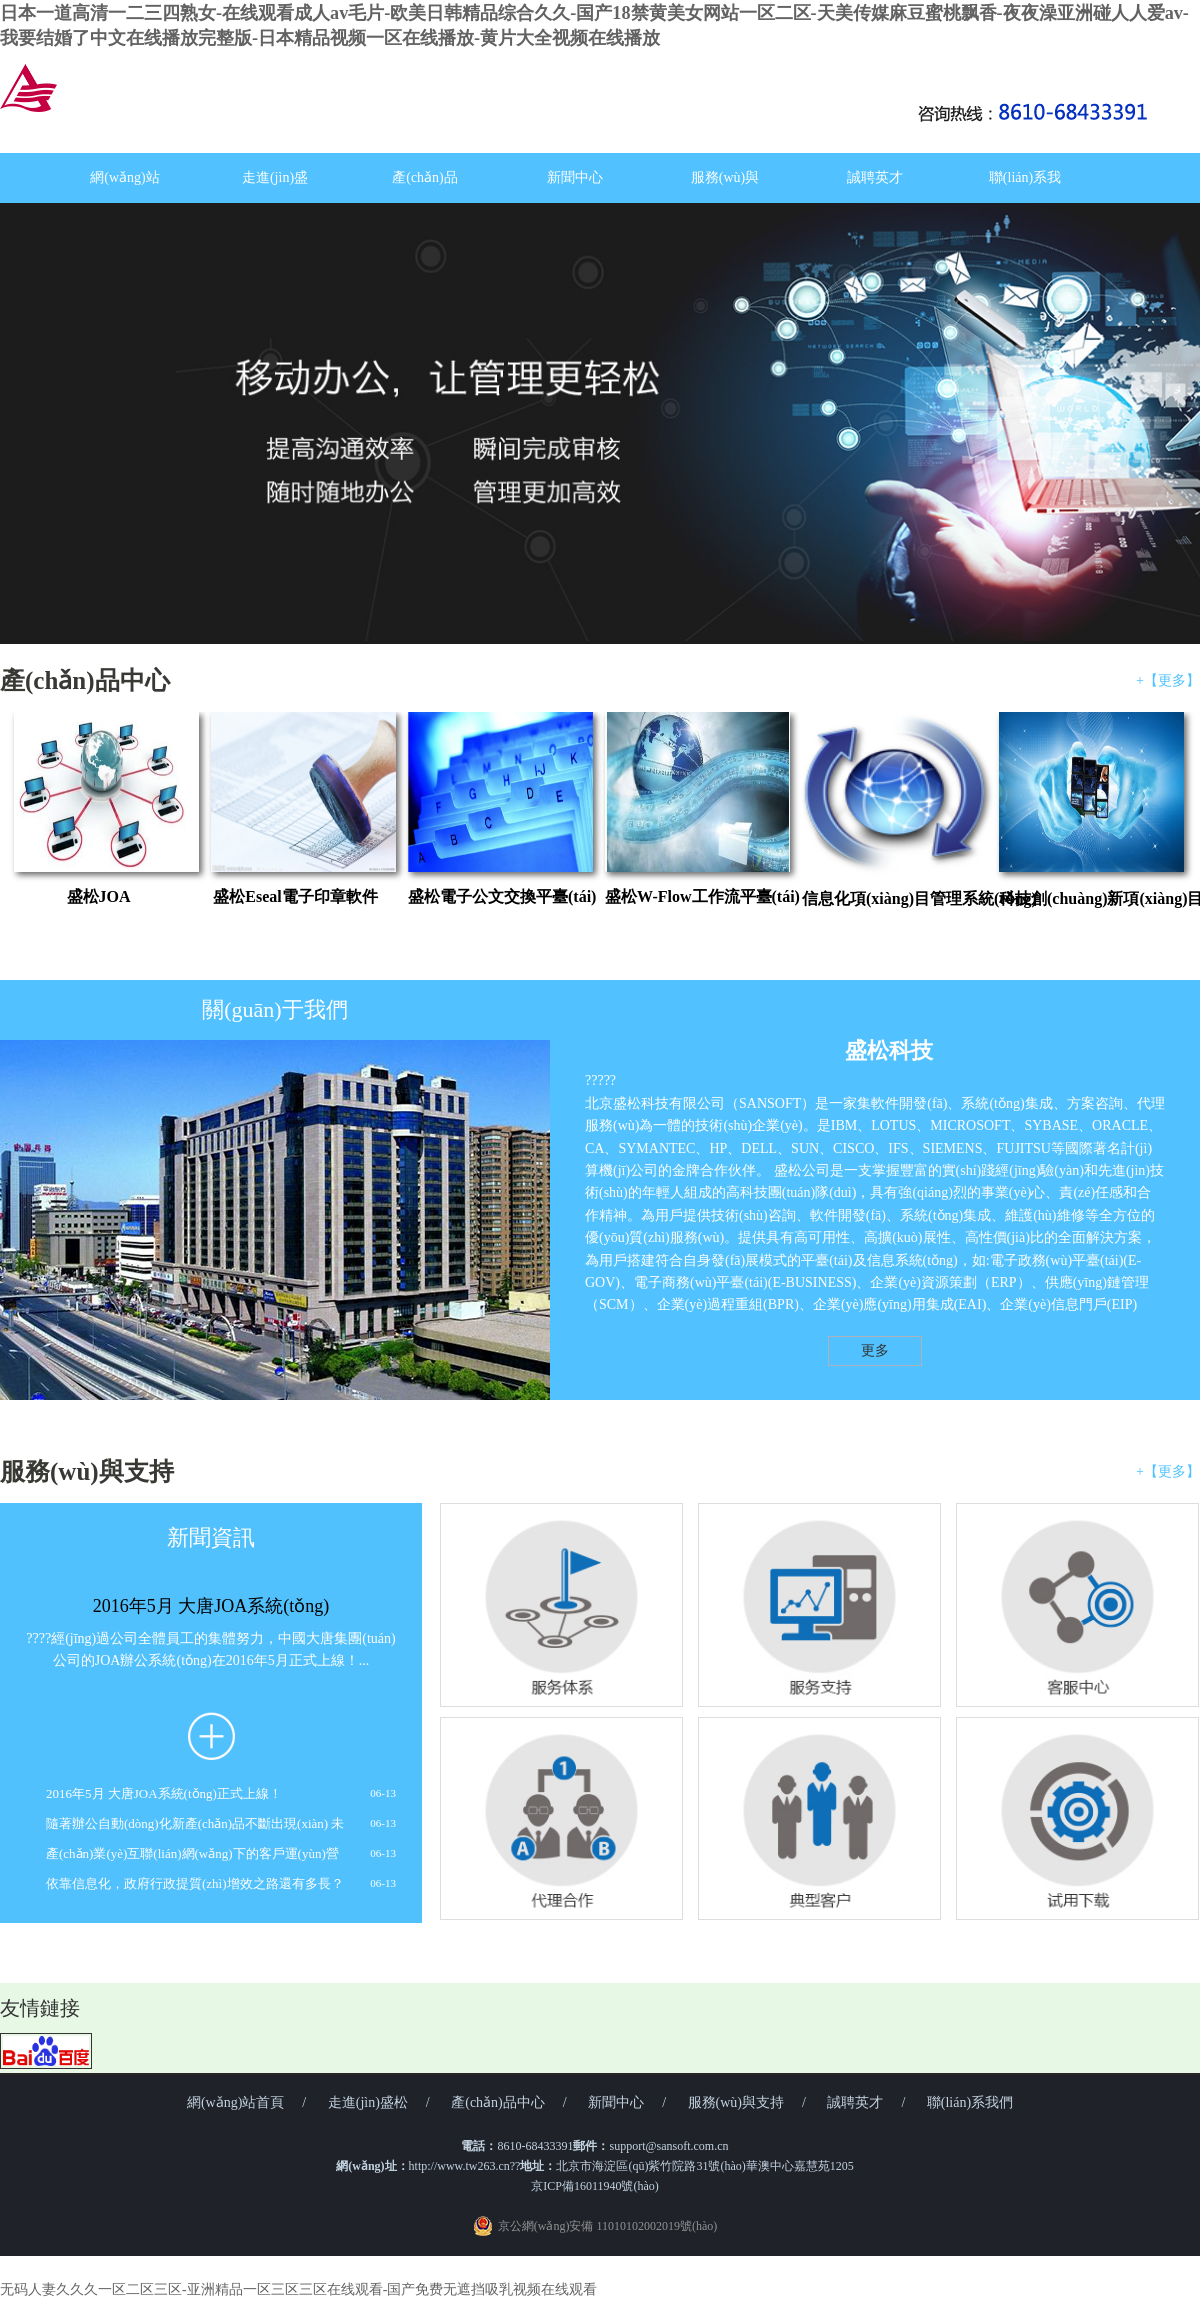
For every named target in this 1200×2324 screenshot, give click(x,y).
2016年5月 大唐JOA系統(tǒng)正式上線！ (164, 1793)
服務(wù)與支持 (87, 1471)
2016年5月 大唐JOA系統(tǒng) (211, 1606)
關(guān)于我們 (274, 1009)
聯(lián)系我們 (970, 2102)
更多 (875, 1350)
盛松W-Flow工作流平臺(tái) (689, 896)
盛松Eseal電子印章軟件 (295, 896)
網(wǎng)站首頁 (235, 2102)
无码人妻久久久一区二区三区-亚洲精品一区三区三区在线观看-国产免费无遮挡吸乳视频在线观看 (298, 2289)
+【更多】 (1168, 680)
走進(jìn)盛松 (368, 2102)
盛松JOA (99, 896)
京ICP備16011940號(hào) (595, 2186)
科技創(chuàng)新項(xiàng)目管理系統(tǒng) (1083, 898)
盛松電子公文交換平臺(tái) (492, 896)
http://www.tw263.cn (459, 2166)
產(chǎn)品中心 (85, 680)
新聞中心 (575, 177)
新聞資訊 (211, 1537)
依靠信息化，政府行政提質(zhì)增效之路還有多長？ (195, 1883)
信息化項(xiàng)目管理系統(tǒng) (886, 898)
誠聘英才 (875, 177)
